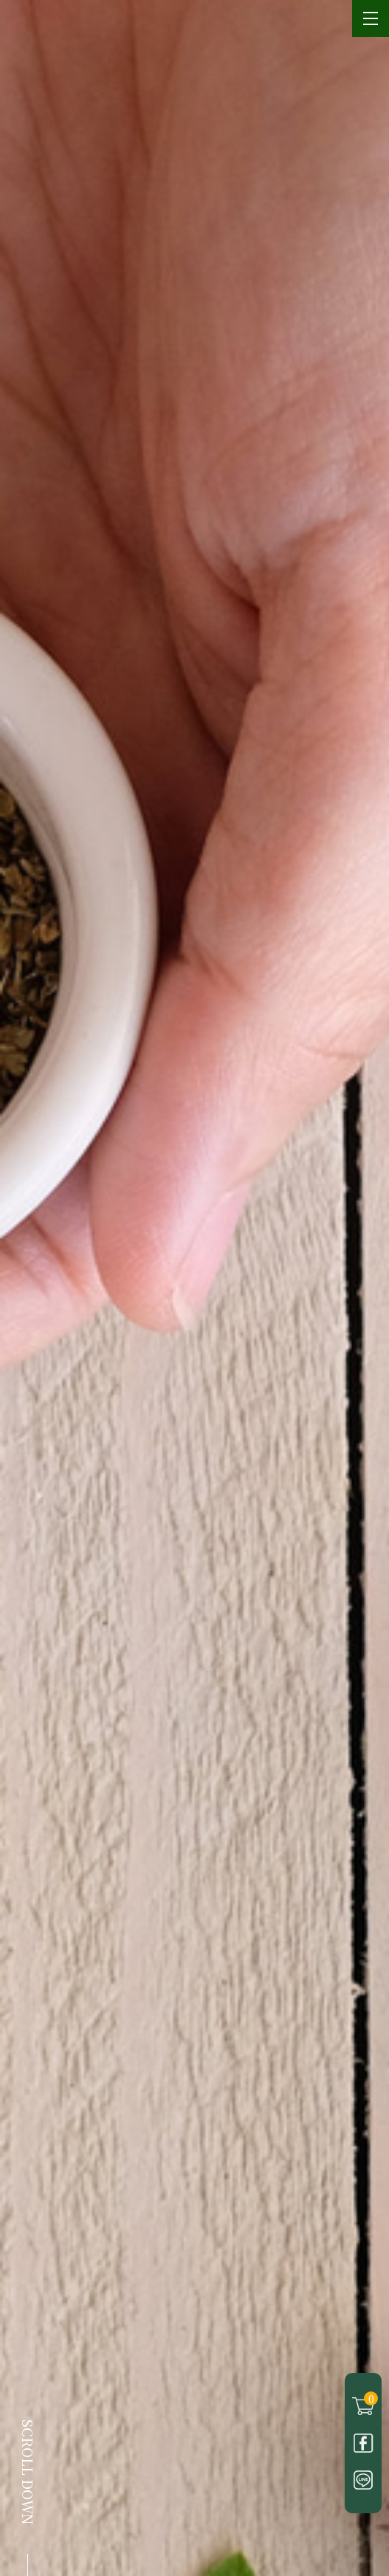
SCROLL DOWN (27, 2471)
